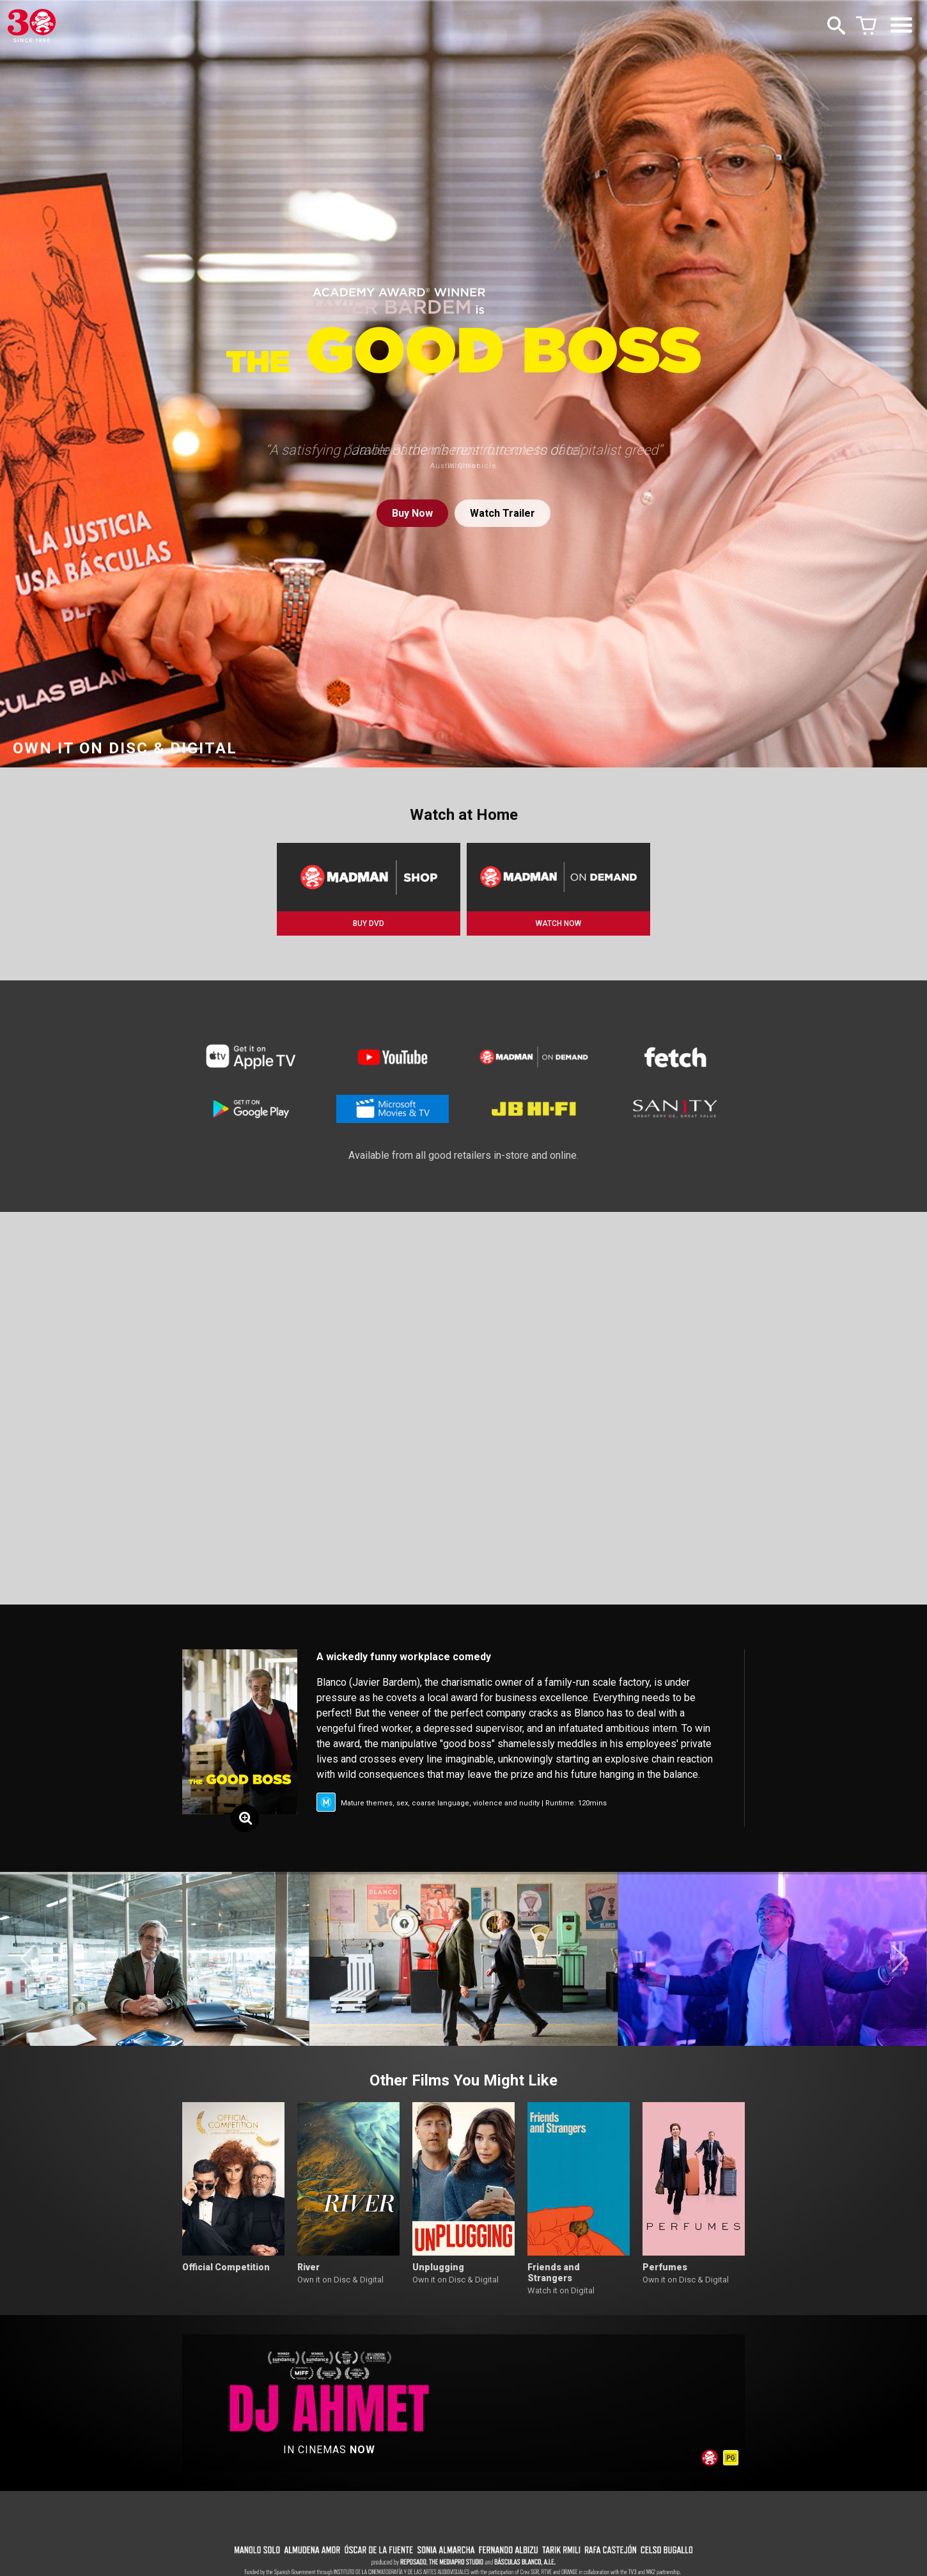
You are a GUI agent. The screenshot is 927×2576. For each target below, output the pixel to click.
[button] (27, 1959)
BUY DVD (368, 923)
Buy (412, 513)
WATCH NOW (558, 923)
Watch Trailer (502, 513)
